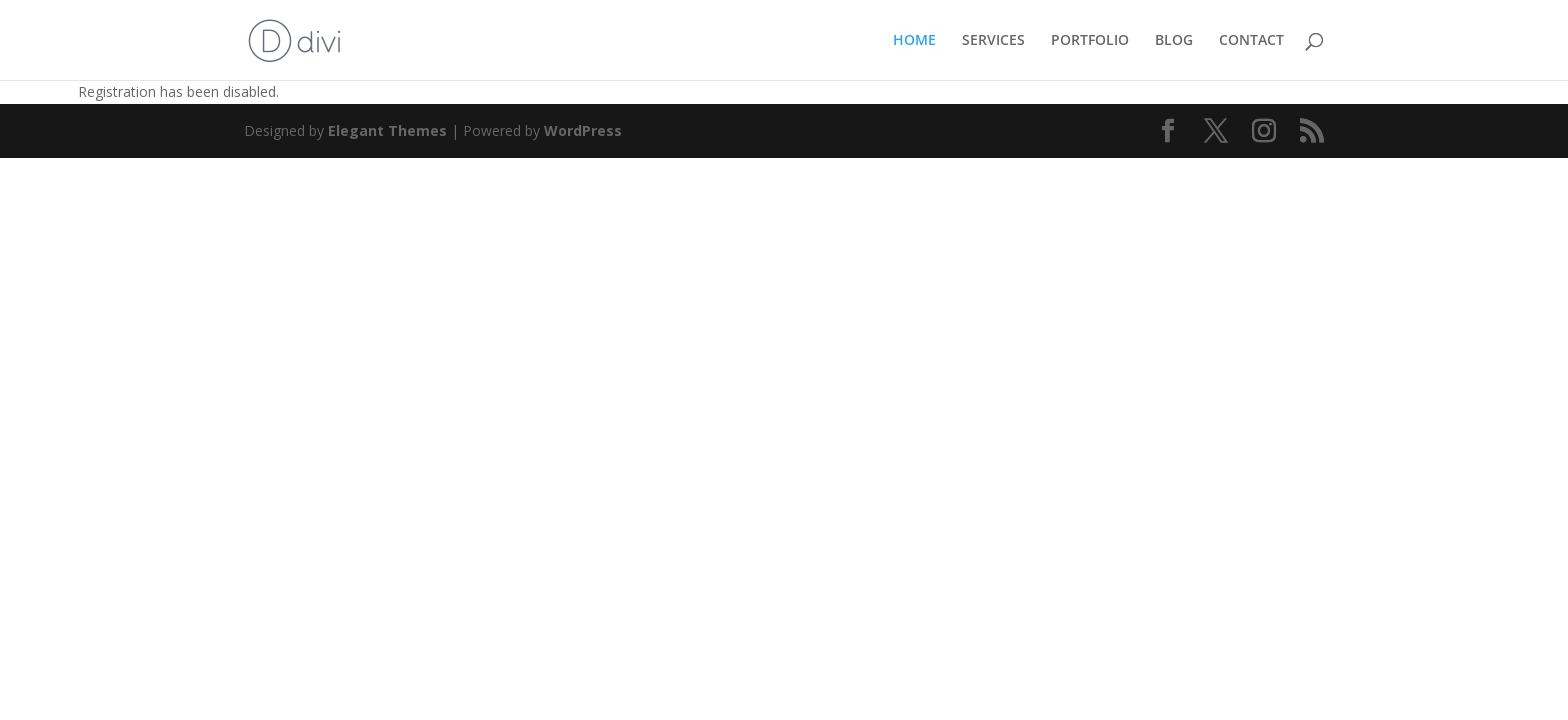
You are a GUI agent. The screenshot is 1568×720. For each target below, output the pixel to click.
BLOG (1174, 41)
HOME (914, 41)
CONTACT (1251, 41)
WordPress (583, 130)
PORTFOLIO (1090, 41)
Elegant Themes (387, 130)
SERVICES (993, 41)
